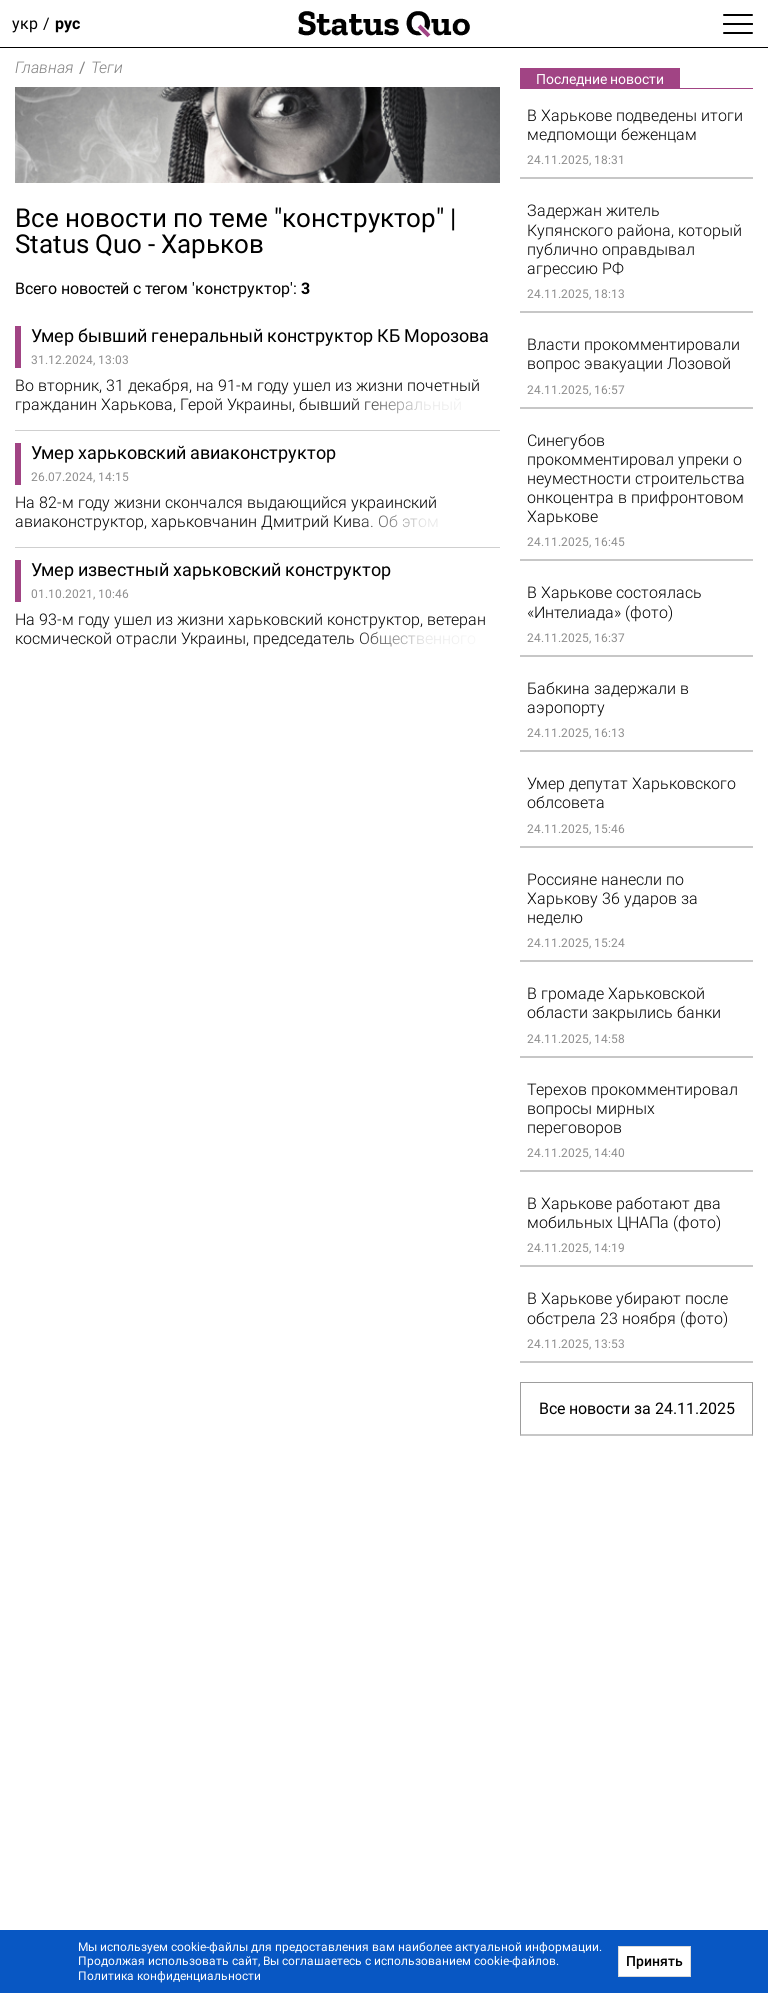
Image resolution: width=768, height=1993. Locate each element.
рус (67, 23)
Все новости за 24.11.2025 (637, 1408)
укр (25, 23)
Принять (654, 1961)
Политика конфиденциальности (169, 1976)
